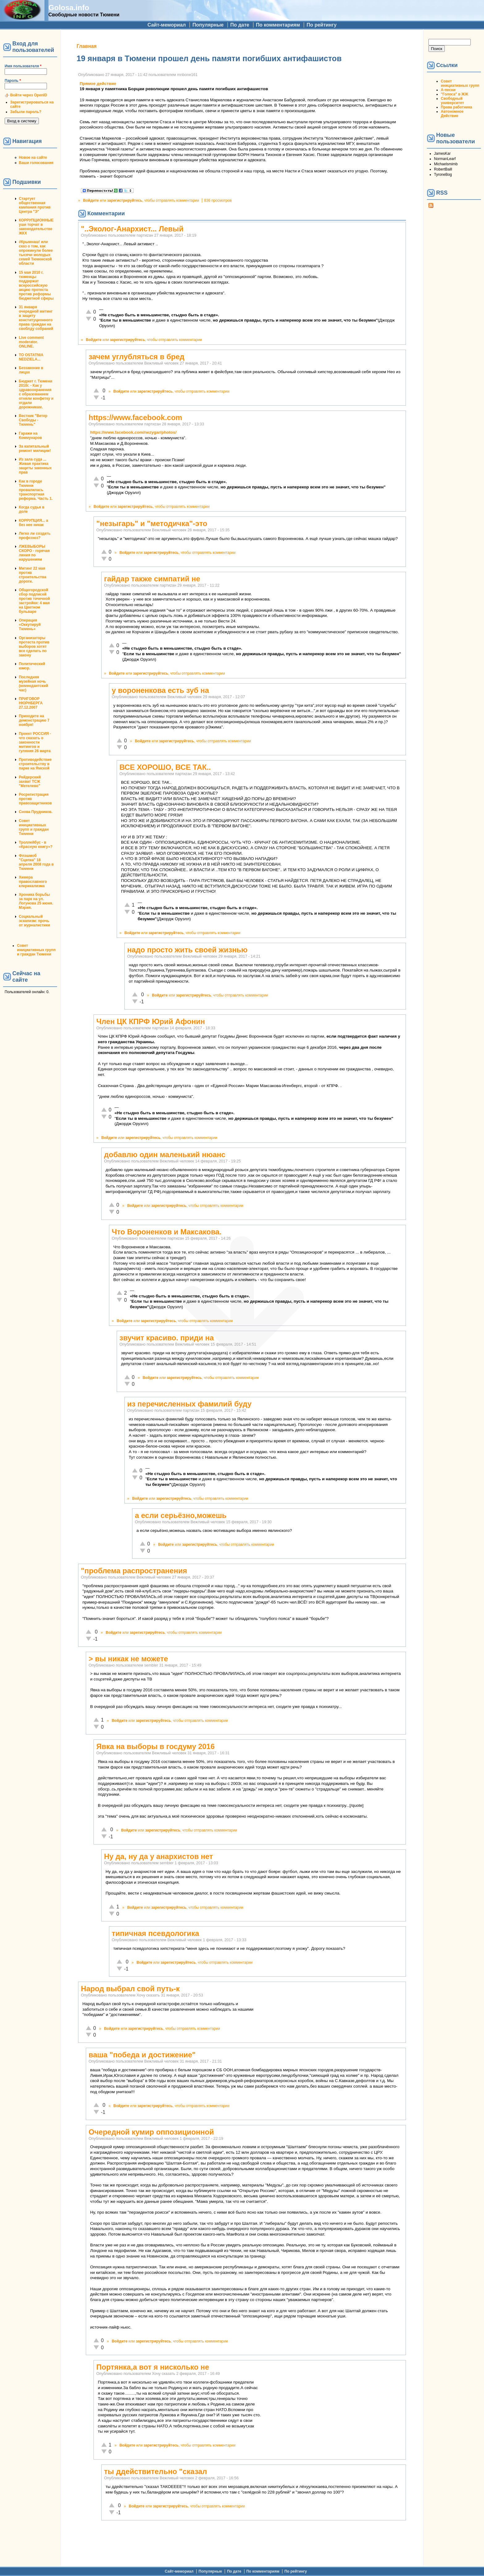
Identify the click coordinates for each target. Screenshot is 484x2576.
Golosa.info (68, 7)
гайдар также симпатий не (152, 579)
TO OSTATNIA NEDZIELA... (31, 357)
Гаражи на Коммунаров (30, 435)
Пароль (13, 80)
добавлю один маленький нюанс (164, 1154)
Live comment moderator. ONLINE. (31, 341)
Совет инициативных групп (460, 83)
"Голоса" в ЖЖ (454, 94)
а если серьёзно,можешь (181, 1515)
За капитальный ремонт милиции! (35, 448)
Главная (87, 46)
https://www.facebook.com (135, 417)
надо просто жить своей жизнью (187, 950)
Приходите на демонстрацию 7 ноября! (34, 720)
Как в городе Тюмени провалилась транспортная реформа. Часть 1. (35, 490)
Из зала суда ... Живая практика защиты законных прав (35, 465)
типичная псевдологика (155, 1933)
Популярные (207, 24)
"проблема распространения (134, 1570)
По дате (239, 24)
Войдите (91, 200)
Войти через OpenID (28, 95)
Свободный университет (452, 100)
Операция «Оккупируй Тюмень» (30, 624)
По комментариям (278, 24)
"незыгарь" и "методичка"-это (151, 523)
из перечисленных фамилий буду (189, 1404)
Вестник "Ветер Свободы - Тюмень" (33, 420)
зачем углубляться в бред (136, 356)
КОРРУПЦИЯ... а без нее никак (33, 522)
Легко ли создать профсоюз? (34, 535)
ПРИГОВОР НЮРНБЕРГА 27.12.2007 (31, 703)
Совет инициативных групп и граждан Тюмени (33, 827)
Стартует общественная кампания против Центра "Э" (35, 205)
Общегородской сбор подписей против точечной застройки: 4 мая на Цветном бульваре (34, 601)
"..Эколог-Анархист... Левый (132, 229)
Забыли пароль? (25, 112)
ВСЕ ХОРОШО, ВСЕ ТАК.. (165, 767)
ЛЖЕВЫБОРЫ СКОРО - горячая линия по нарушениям (34, 553)
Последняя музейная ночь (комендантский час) (33, 683)
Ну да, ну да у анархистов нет (158, 1856)
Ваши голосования (36, 163)
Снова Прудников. (35, 812)
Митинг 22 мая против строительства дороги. (32, 575)
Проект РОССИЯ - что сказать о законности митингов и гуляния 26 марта (35, 742)
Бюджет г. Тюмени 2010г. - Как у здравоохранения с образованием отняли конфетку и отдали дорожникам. (36, 394)
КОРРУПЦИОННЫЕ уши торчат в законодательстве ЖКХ (36, 226)
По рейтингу (321, 24)
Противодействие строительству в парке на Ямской (35, 763)
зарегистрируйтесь (124, 200)
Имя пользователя (23, 66)
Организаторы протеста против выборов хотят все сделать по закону (34, 646)
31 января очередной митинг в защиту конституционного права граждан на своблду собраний (36, 318)
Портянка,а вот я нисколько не (152, 2367)
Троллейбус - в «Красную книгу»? (35, 844)
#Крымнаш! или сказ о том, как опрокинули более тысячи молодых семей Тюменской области (36, 253)
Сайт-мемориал (167, 24)
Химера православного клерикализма (33, 881)
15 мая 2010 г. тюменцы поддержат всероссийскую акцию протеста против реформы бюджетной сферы (36, 285)
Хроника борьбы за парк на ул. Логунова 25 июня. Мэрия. (36, 901)
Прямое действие (98, 83)
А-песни (448, 90)
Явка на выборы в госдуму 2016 (155, 1746)
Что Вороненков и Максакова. (167, 1232)
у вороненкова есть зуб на (160, 690)
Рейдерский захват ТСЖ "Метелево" (30, 781)
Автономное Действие (452, 113)
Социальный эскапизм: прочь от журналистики (34, 920)
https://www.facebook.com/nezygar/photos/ (133, 432)
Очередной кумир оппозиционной (151, 2132)
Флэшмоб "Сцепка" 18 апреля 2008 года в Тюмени (36, 862)
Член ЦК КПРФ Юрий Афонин (150, 1021)
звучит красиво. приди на (166, 1338)
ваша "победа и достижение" (142, 2055)
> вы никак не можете (128, 1659)
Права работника (456, 107)
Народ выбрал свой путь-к (130, 1988)
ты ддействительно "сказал (155, 2471)
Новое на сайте (33, 157)
